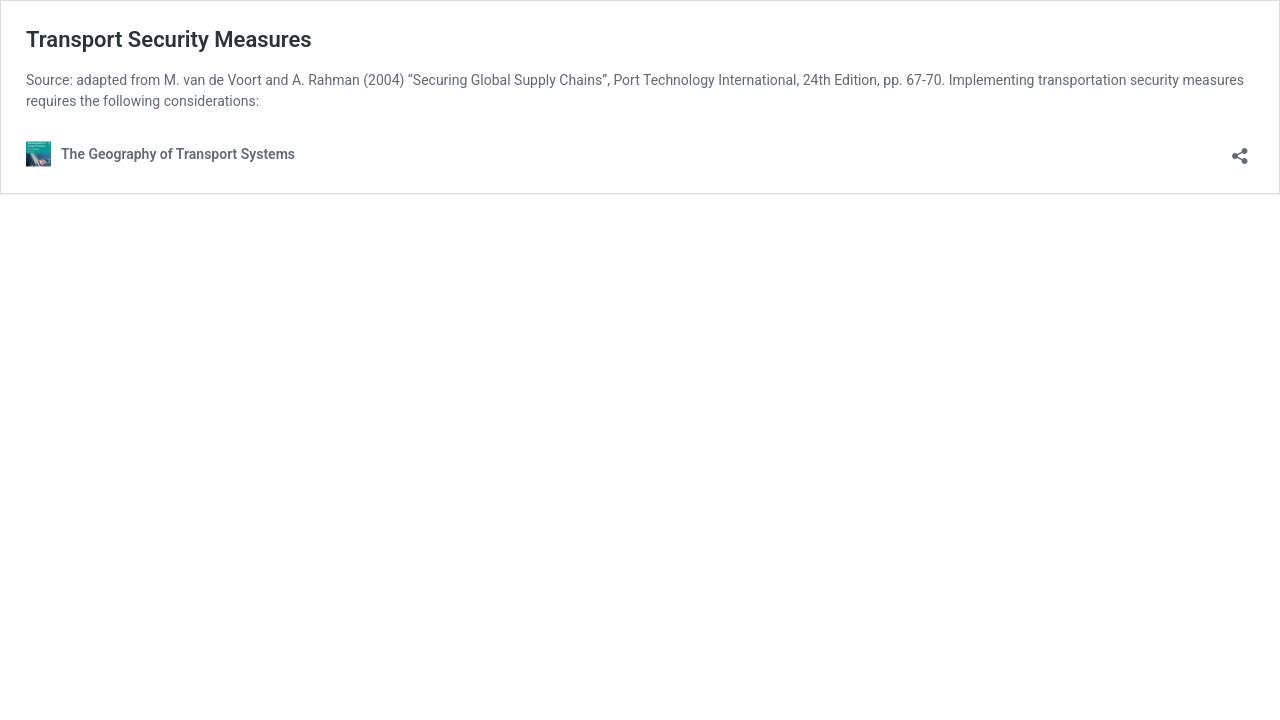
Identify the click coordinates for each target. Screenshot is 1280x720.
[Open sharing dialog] (1240, 149)
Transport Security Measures (169, 39)
